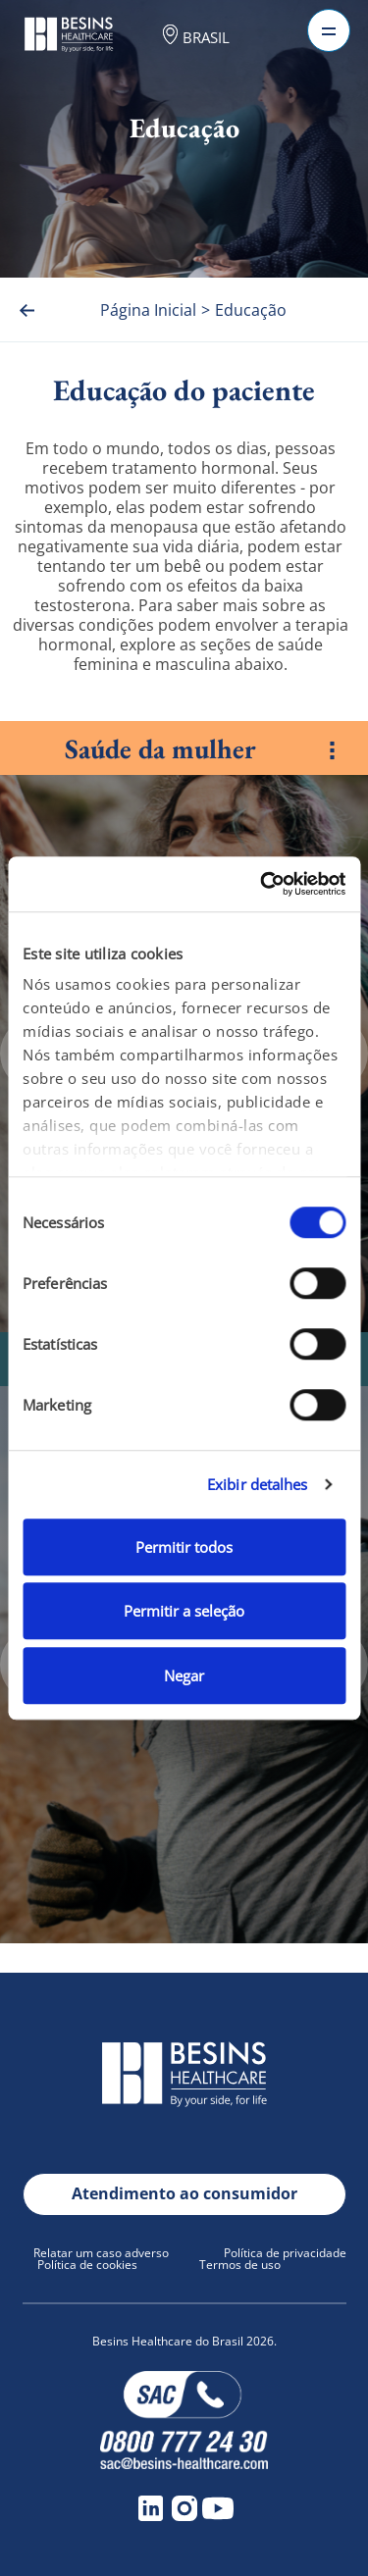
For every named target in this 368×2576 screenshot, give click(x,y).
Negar (184, 1675)
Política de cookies (87, 2264)
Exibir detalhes (257, 1484)
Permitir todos (184, 1547)
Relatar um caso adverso (101, 2252)
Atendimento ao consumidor (184, 2193)
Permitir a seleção (184, 1611)
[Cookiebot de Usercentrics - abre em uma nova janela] (262, 884)
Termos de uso (240, 2264)
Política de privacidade (285, 2252)
